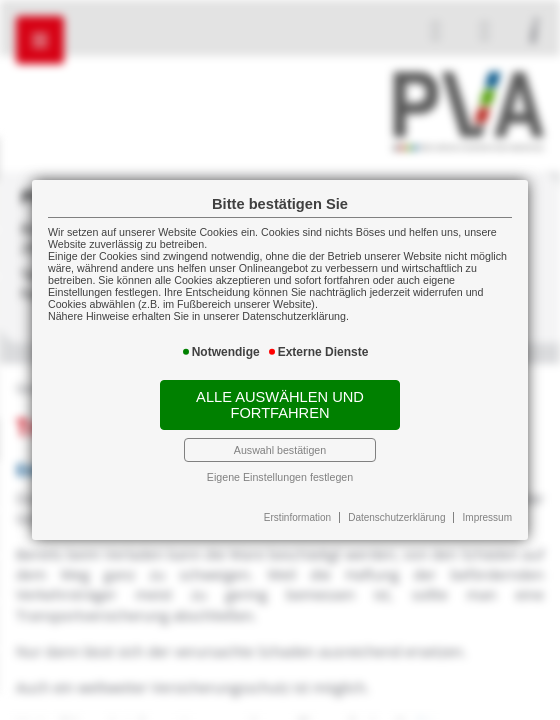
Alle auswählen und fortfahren (280, 405)
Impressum (487, 517)
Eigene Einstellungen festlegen (280, 477)
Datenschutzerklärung (396, 517)
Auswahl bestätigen (280, 450)
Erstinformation (297, 517)
